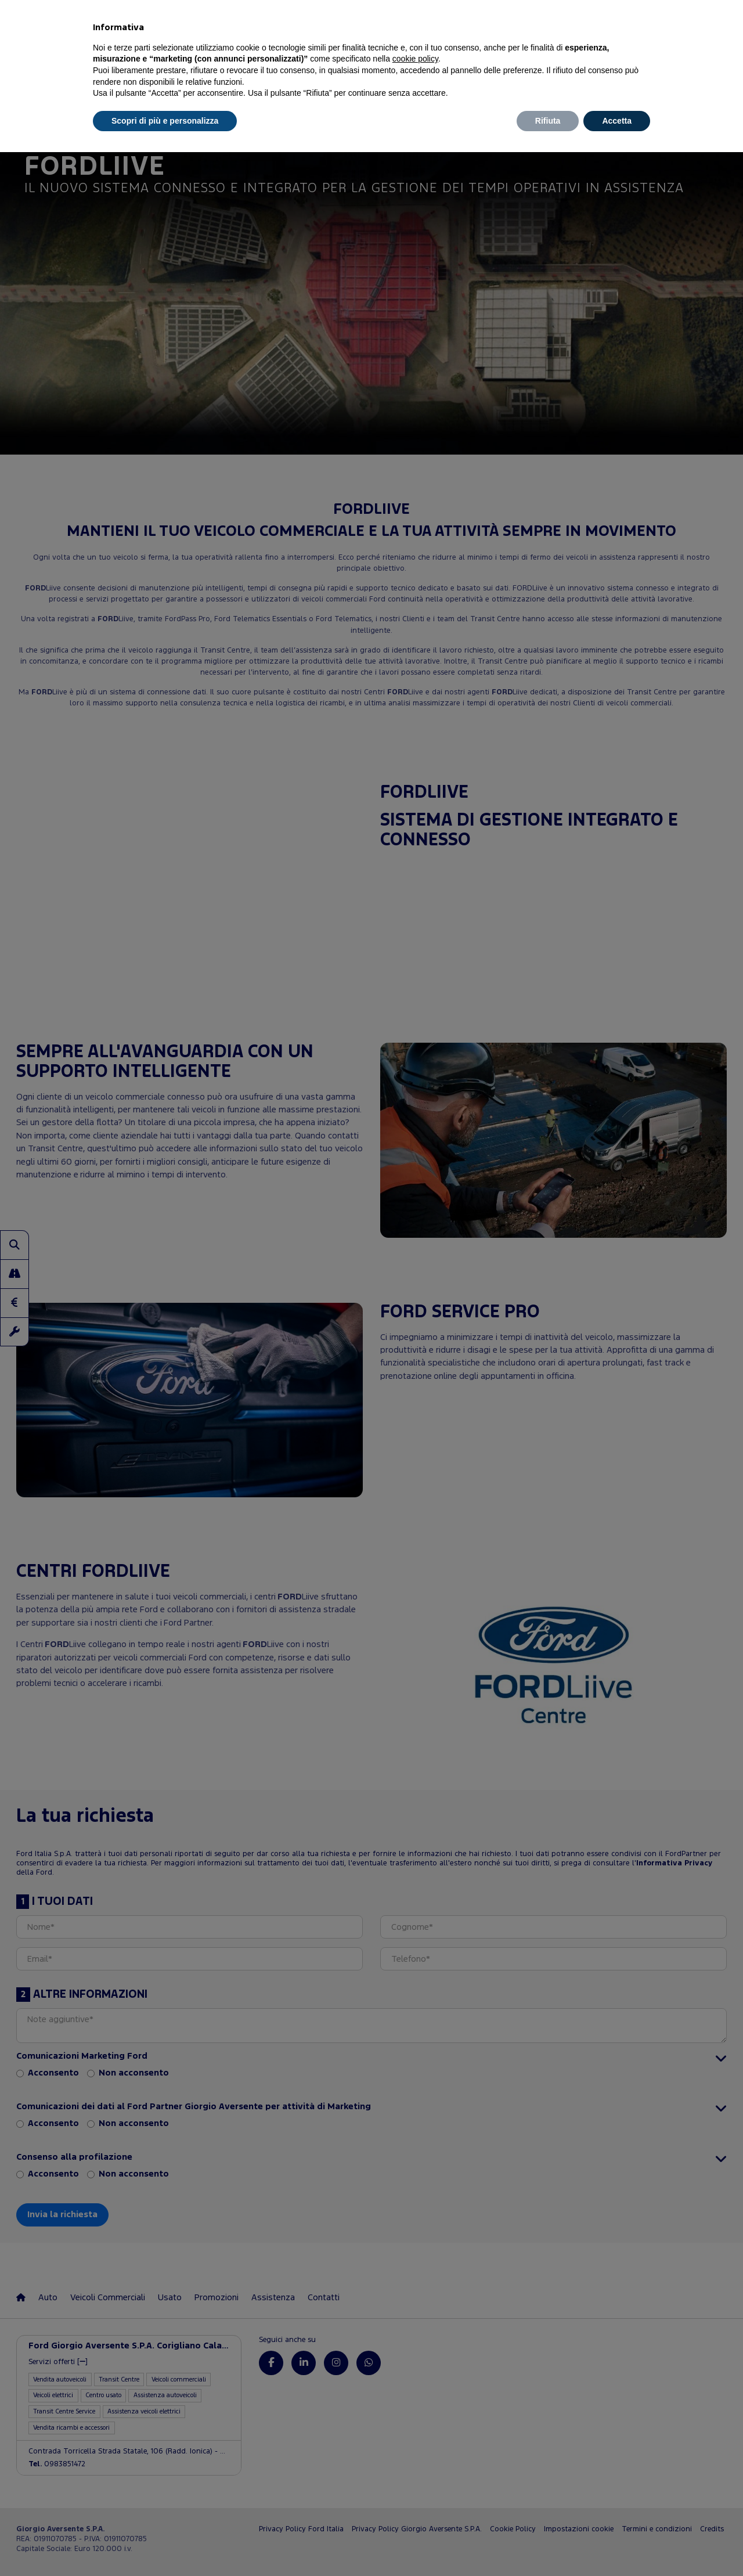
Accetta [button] (617, 120)
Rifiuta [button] (548, 120)
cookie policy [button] (415, 58)
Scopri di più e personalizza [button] (164, 120)
